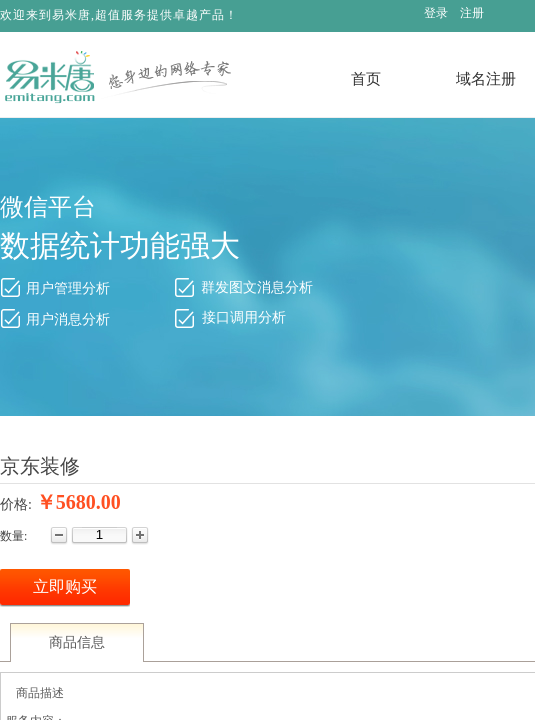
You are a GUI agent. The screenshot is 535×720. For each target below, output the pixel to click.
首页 (366, 79)
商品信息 (77, 642)
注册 (472, 13)
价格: (16, 504)
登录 (436, 13)
